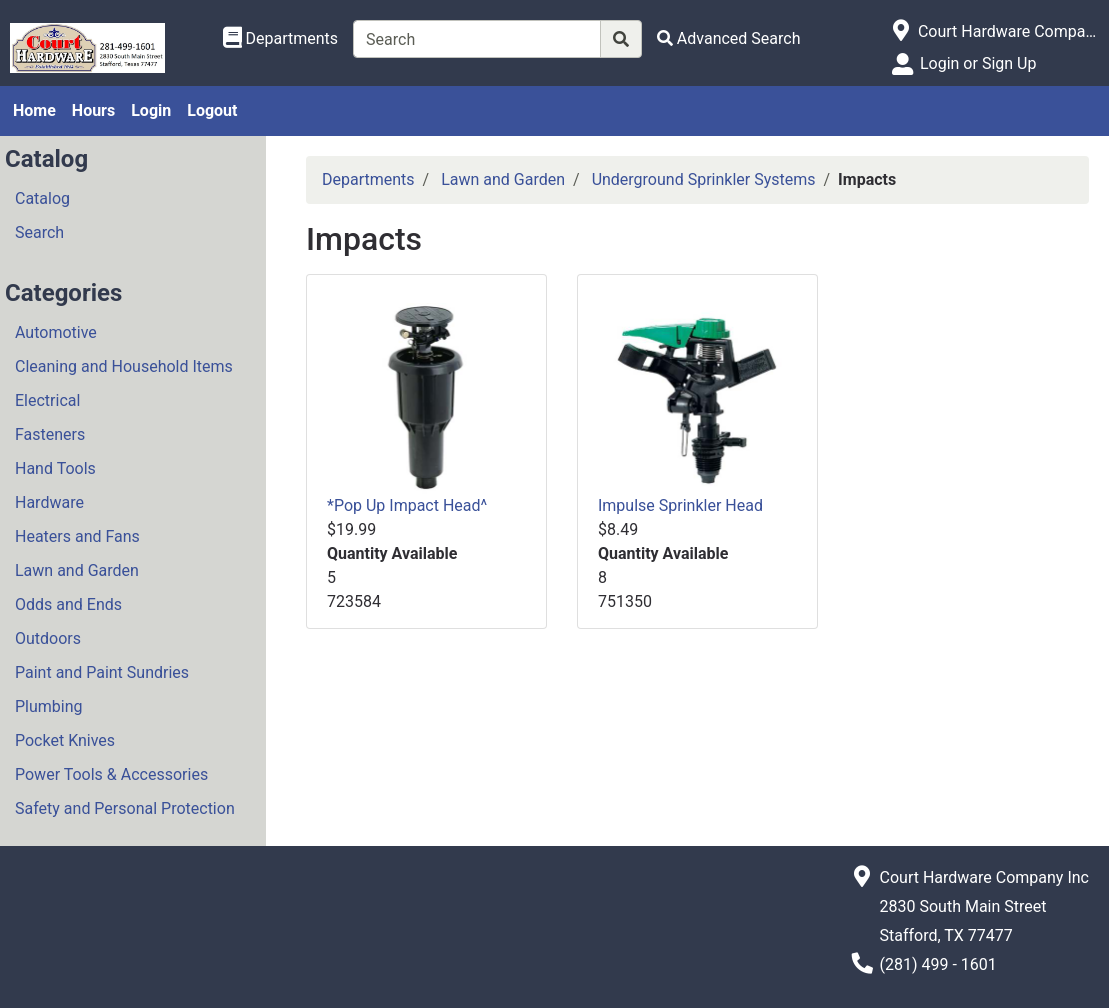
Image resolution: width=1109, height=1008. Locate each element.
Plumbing (49, 706)
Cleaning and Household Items (124, 366)
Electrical (47, 400)
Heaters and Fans (77, 536)
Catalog (42, 198)
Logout (212, 110)
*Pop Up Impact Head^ (407, 505)
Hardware (49, 502)
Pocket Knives (65, 740)
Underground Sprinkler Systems (704, 179)
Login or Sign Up (978, 63)
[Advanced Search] (729, 38)
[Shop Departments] (281, 39)
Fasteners (50, 434)
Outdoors (48, 638)
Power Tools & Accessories (111, 774)
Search (39, 232)
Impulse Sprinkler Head (680, 505)
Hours (93, 110)
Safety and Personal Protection (125, 808)
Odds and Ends (68, 604)
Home (34, 110)
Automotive (56, 332)
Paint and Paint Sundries (102, 672)
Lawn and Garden (77, 570)
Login (151, 110)
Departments (368, 179)
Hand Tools (55, 468)
